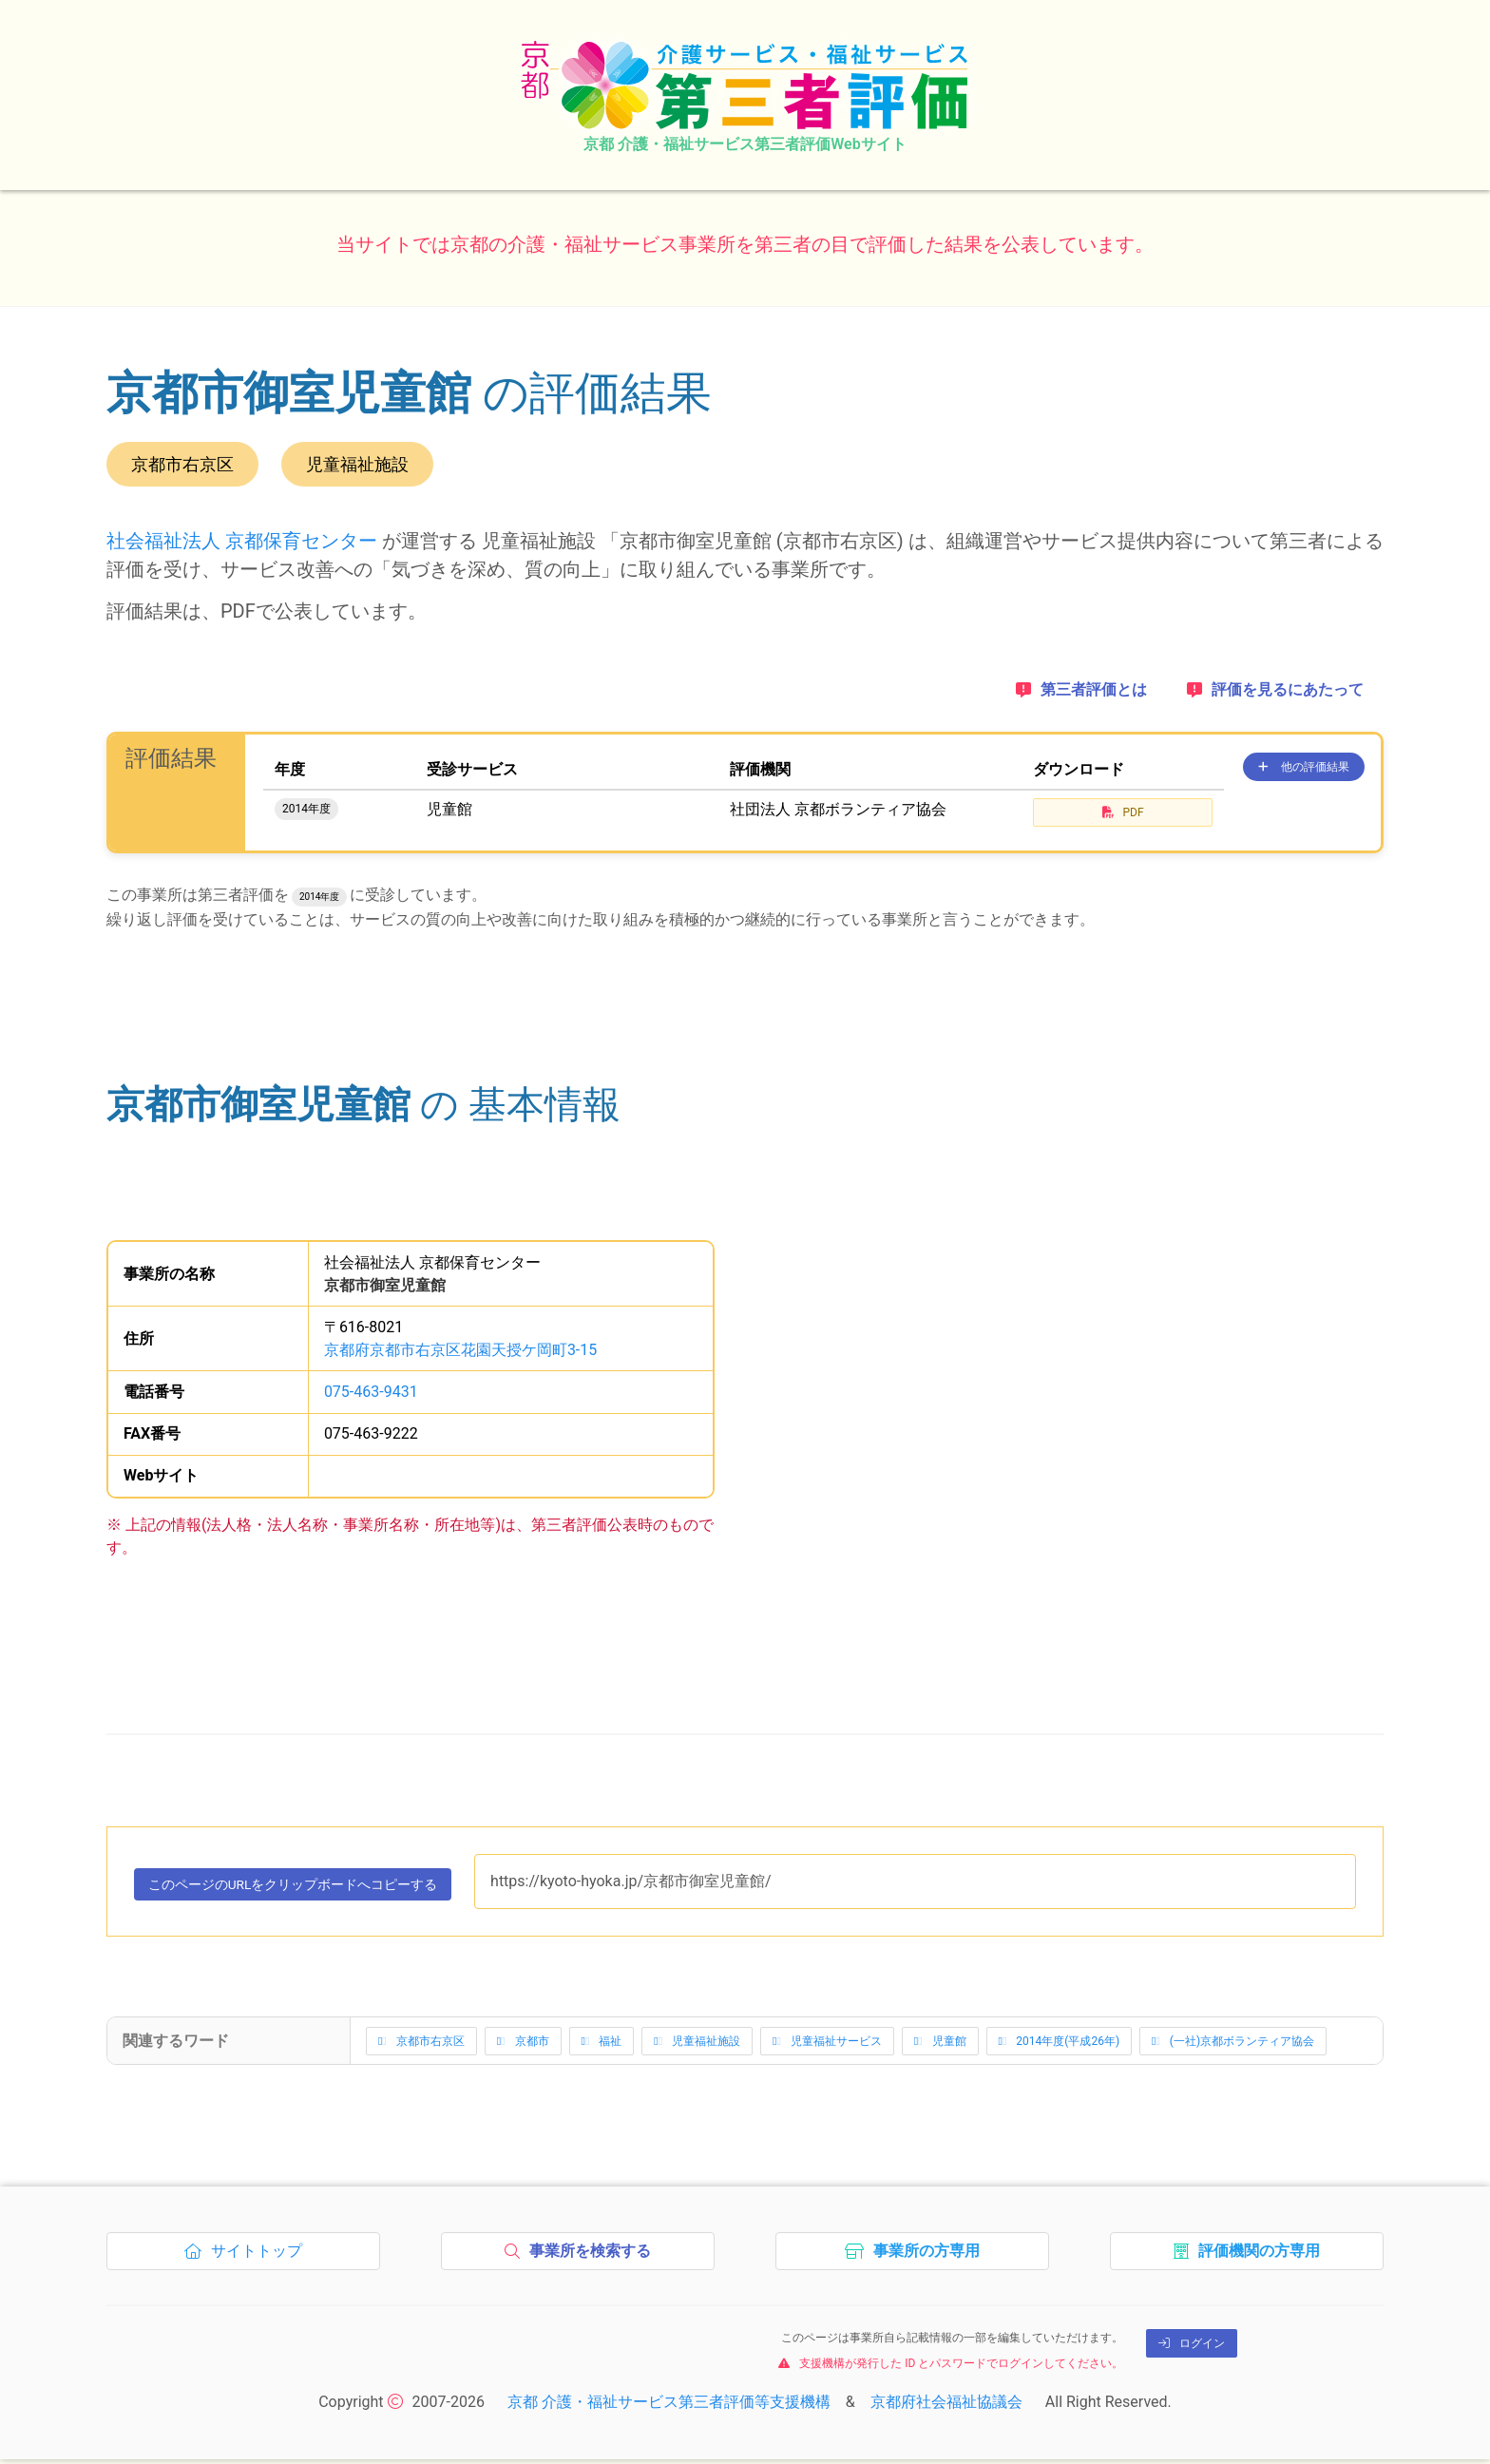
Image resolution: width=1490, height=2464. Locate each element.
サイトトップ (248, 2260)
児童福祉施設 (697, 2046)
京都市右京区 (421, 2046)
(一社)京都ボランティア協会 (1233, 2046)
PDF (1123, 812)
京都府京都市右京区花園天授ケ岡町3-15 (460, 1350)
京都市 (523, 2046)
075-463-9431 (371, 1392)
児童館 (940, 2046)
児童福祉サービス (827, 2046)
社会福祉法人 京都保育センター (241, 540)
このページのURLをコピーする (316, 1891)
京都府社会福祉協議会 (946, 2406)
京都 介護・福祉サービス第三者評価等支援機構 (669, 2406)
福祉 (602, 2046)
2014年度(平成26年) (1059, 2046)
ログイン (1191, 2348)
